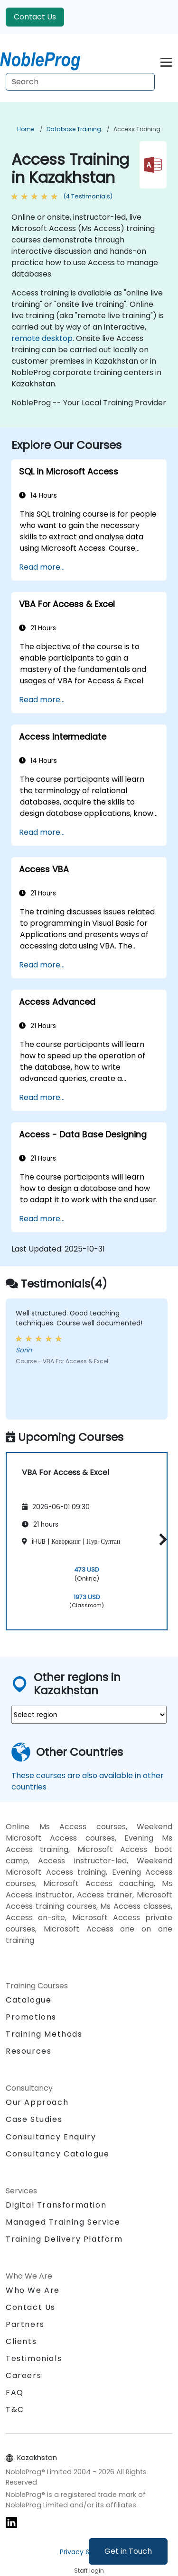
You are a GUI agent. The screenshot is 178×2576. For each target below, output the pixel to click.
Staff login (89, 2571)
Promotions (31, 2017)
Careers (23, 2375)
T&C (15, 2409)
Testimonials (34, 2358)
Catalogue (28, 2000)
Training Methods (44, 2034)
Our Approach (37, 2102)
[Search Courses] (80, 82)
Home (25, 129)
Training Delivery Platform (64, 2239)
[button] (161, 1540)
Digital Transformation (56, 2205)
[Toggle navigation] (166, 61)
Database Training (74, 129)
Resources (28, 2051)
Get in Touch (128, 2551)
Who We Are (33, 2290)
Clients (21, 2341)
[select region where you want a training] (89, 1715)
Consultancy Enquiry (51, 2137)
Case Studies (34, 2119)
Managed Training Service (63, 2222)
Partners (25, 2324)
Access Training (136, 129)
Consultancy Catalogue (58, 2153)
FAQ (15, 2392)
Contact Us (35, 16)
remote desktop (42, 338)
